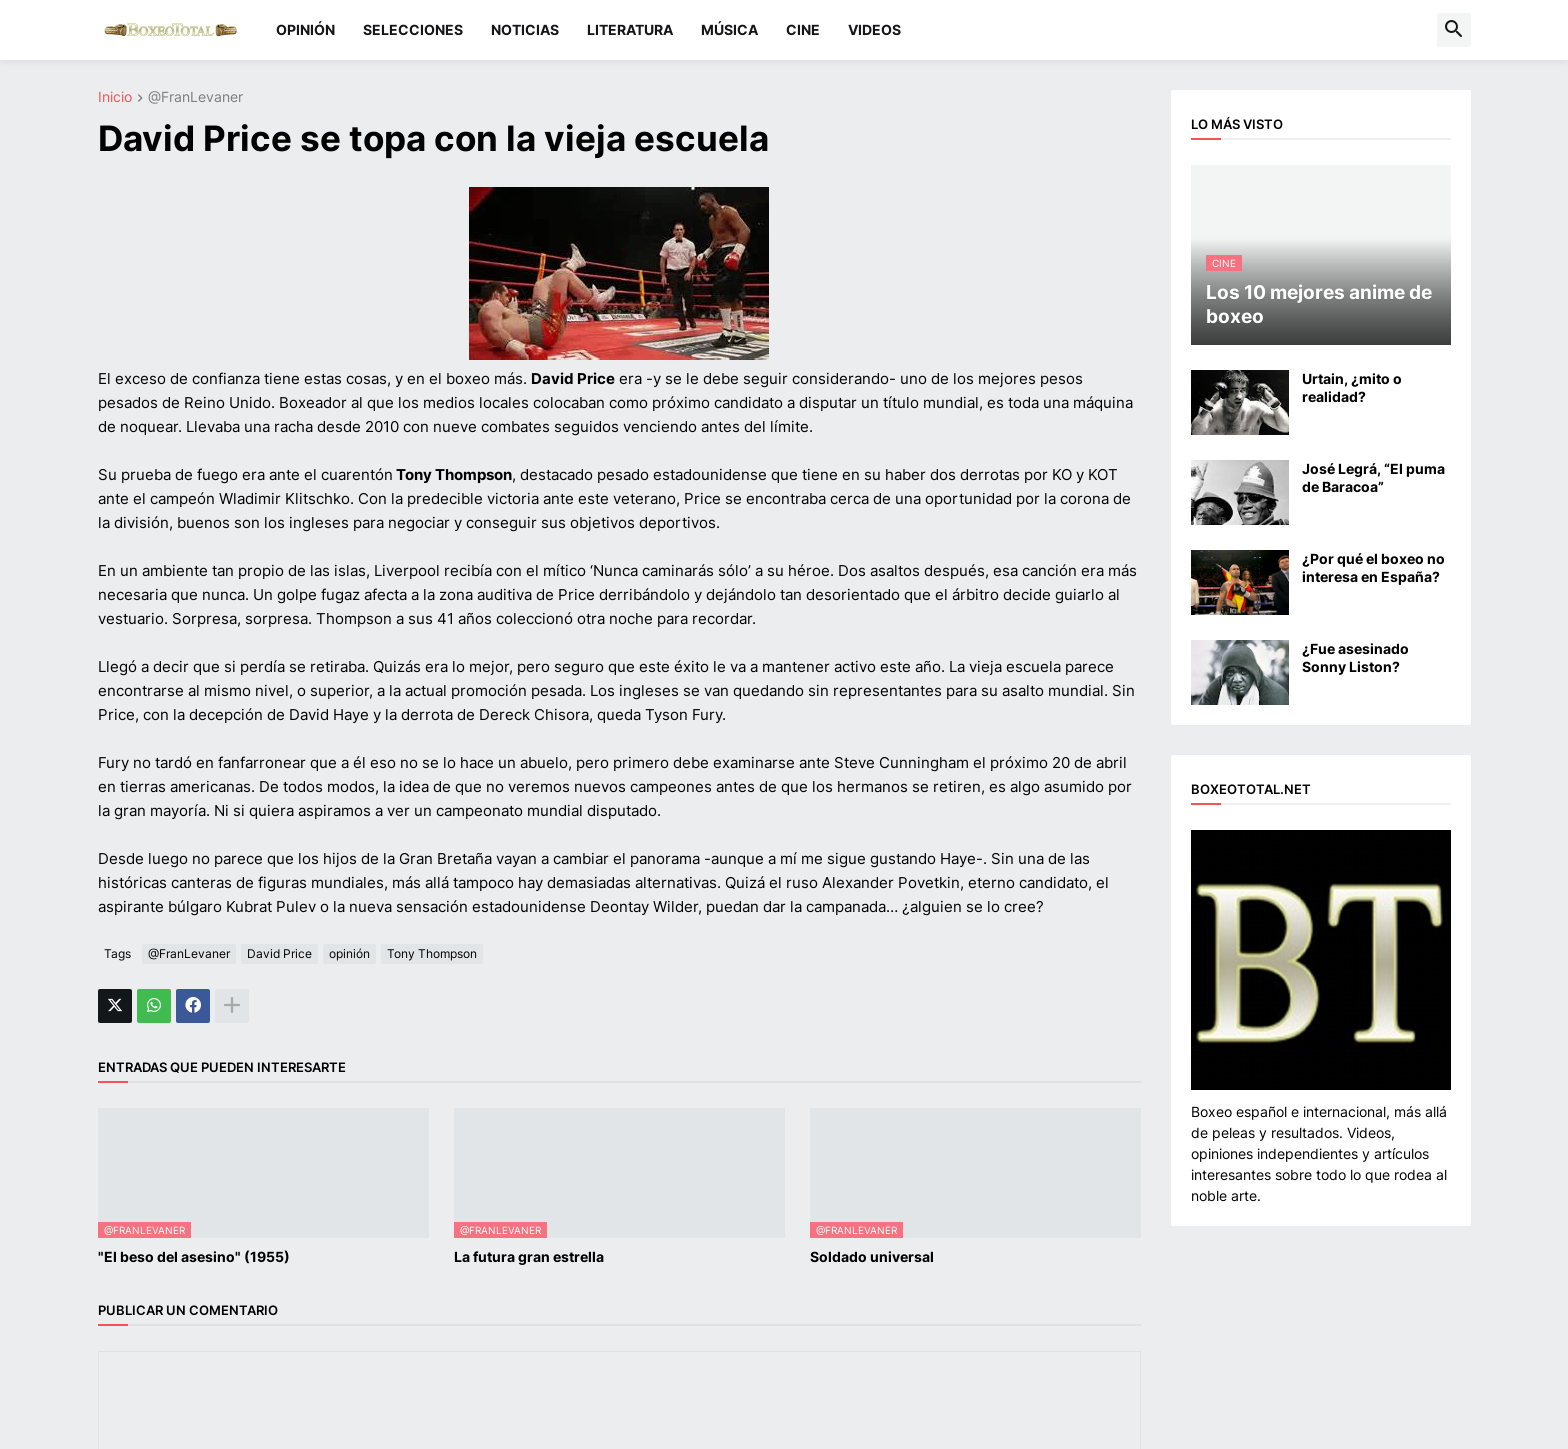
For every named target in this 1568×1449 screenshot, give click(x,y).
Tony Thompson (432, 953)
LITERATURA (630, 29)
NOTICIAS (525, 29)
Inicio (115, 97)
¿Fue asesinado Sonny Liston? (1355, 657)
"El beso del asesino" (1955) (194, 1256)
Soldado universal (872, 1256)
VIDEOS (874, 29)
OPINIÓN (305, 29)
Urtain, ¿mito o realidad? (1352, 387)
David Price (279, 953)
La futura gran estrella (529, 1256)
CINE (803, 29)
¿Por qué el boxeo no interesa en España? (1373, 567)
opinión (349, 953)
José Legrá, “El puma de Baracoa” (1373, 477)
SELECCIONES (413, 29)
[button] (1454, 30)
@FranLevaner (195, 97)
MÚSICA (729, 29)
